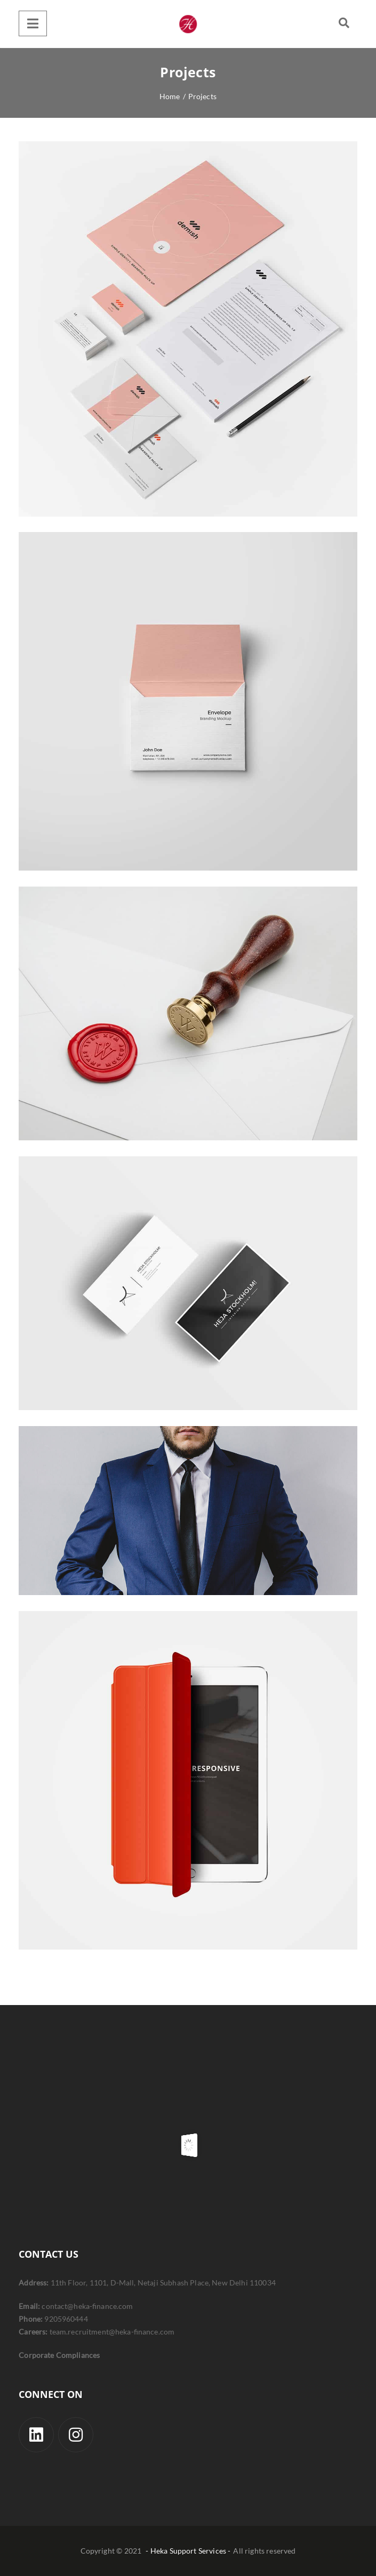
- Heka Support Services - (188, 2550)
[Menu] (33, 23)
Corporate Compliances (59, 2355)
